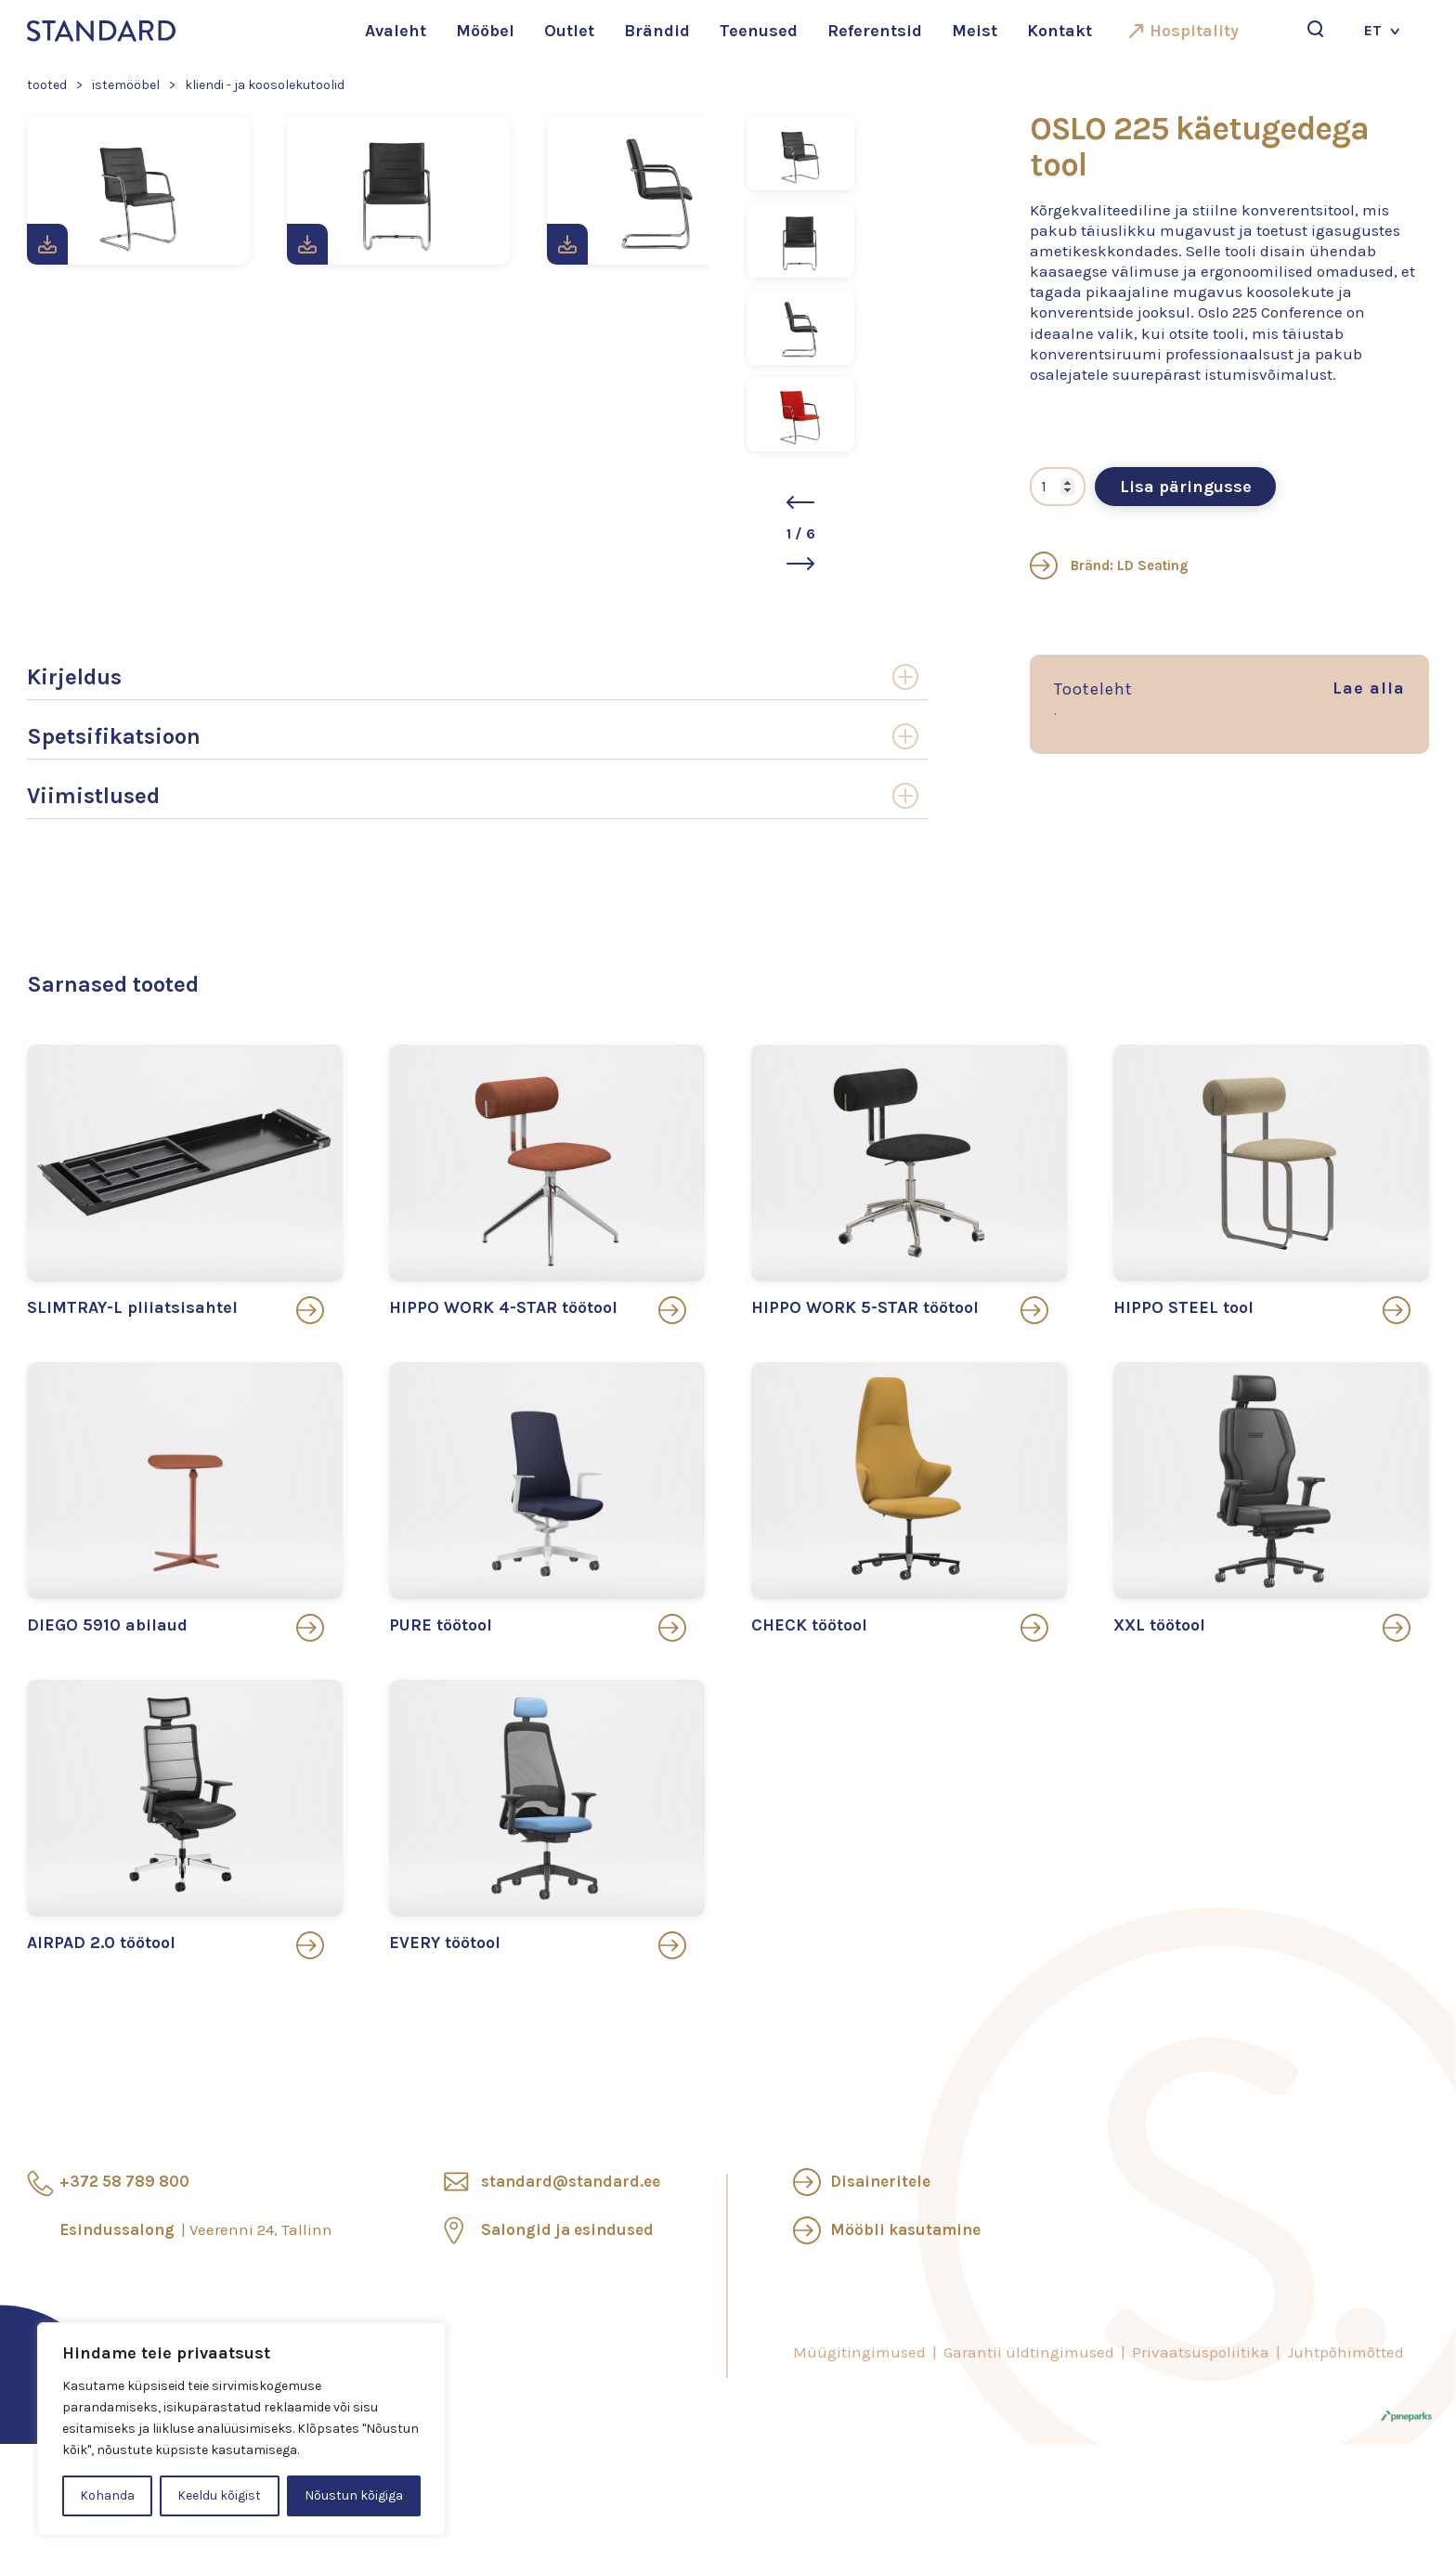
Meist (974, 30)
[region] (241, 2429)
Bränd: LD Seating (1109, 565)
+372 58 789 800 (124, 2181)
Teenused (759, 30)
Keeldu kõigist (219, 2495)
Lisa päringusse (1186, 486)
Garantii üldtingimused (1028, 2352)
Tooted (47, 85)
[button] (800, 502)
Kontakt (1059, 30)
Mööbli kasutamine (905, 2229)
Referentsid (874, 30)
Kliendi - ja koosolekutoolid (264, 85)
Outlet (569, 30)
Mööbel (485, 30)
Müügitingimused (859, 2352)
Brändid (657, 30)
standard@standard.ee (570, 2181)
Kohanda (107, 2495)
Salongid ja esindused (567, 2229)
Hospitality (1194, 30)
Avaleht (395, 30)
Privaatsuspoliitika (1200, 2352)
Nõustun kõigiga (354, 2495)
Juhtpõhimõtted (1345, 2352)
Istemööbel (126, 85)
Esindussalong (195, 2229)
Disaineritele (880, 2181)
